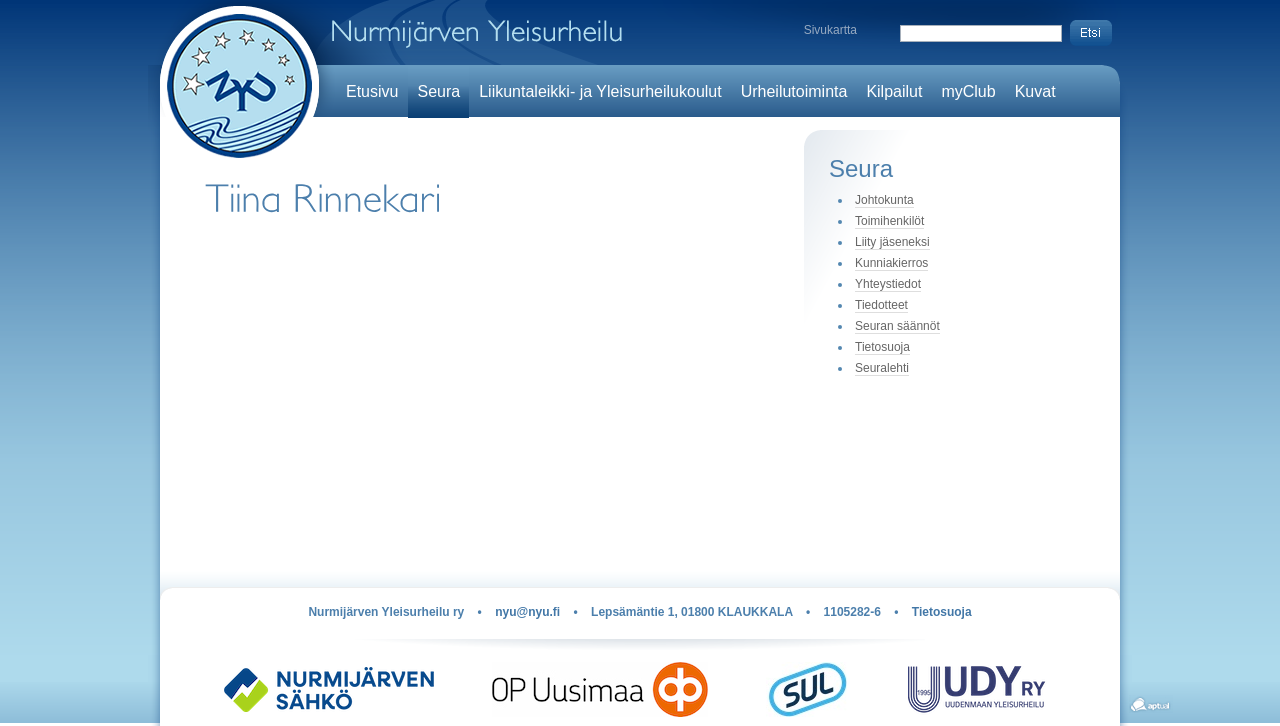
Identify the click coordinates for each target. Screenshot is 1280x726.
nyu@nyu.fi (527, 612)
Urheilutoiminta (794, 91)
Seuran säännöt (897, 326)
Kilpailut (894, 91)
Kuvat (1035, 91)
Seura (438, 91)
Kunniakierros (891, 263)
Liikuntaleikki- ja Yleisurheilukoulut (600, 91)
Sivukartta (830, 30)
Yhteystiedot (888, 284)
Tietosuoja (882, 347)
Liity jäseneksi (892, 242)
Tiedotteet (881, 305)
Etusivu (372, 91)
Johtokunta (884, 200)
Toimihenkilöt (889, 221)
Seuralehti (882, 368)
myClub (968, 91)
